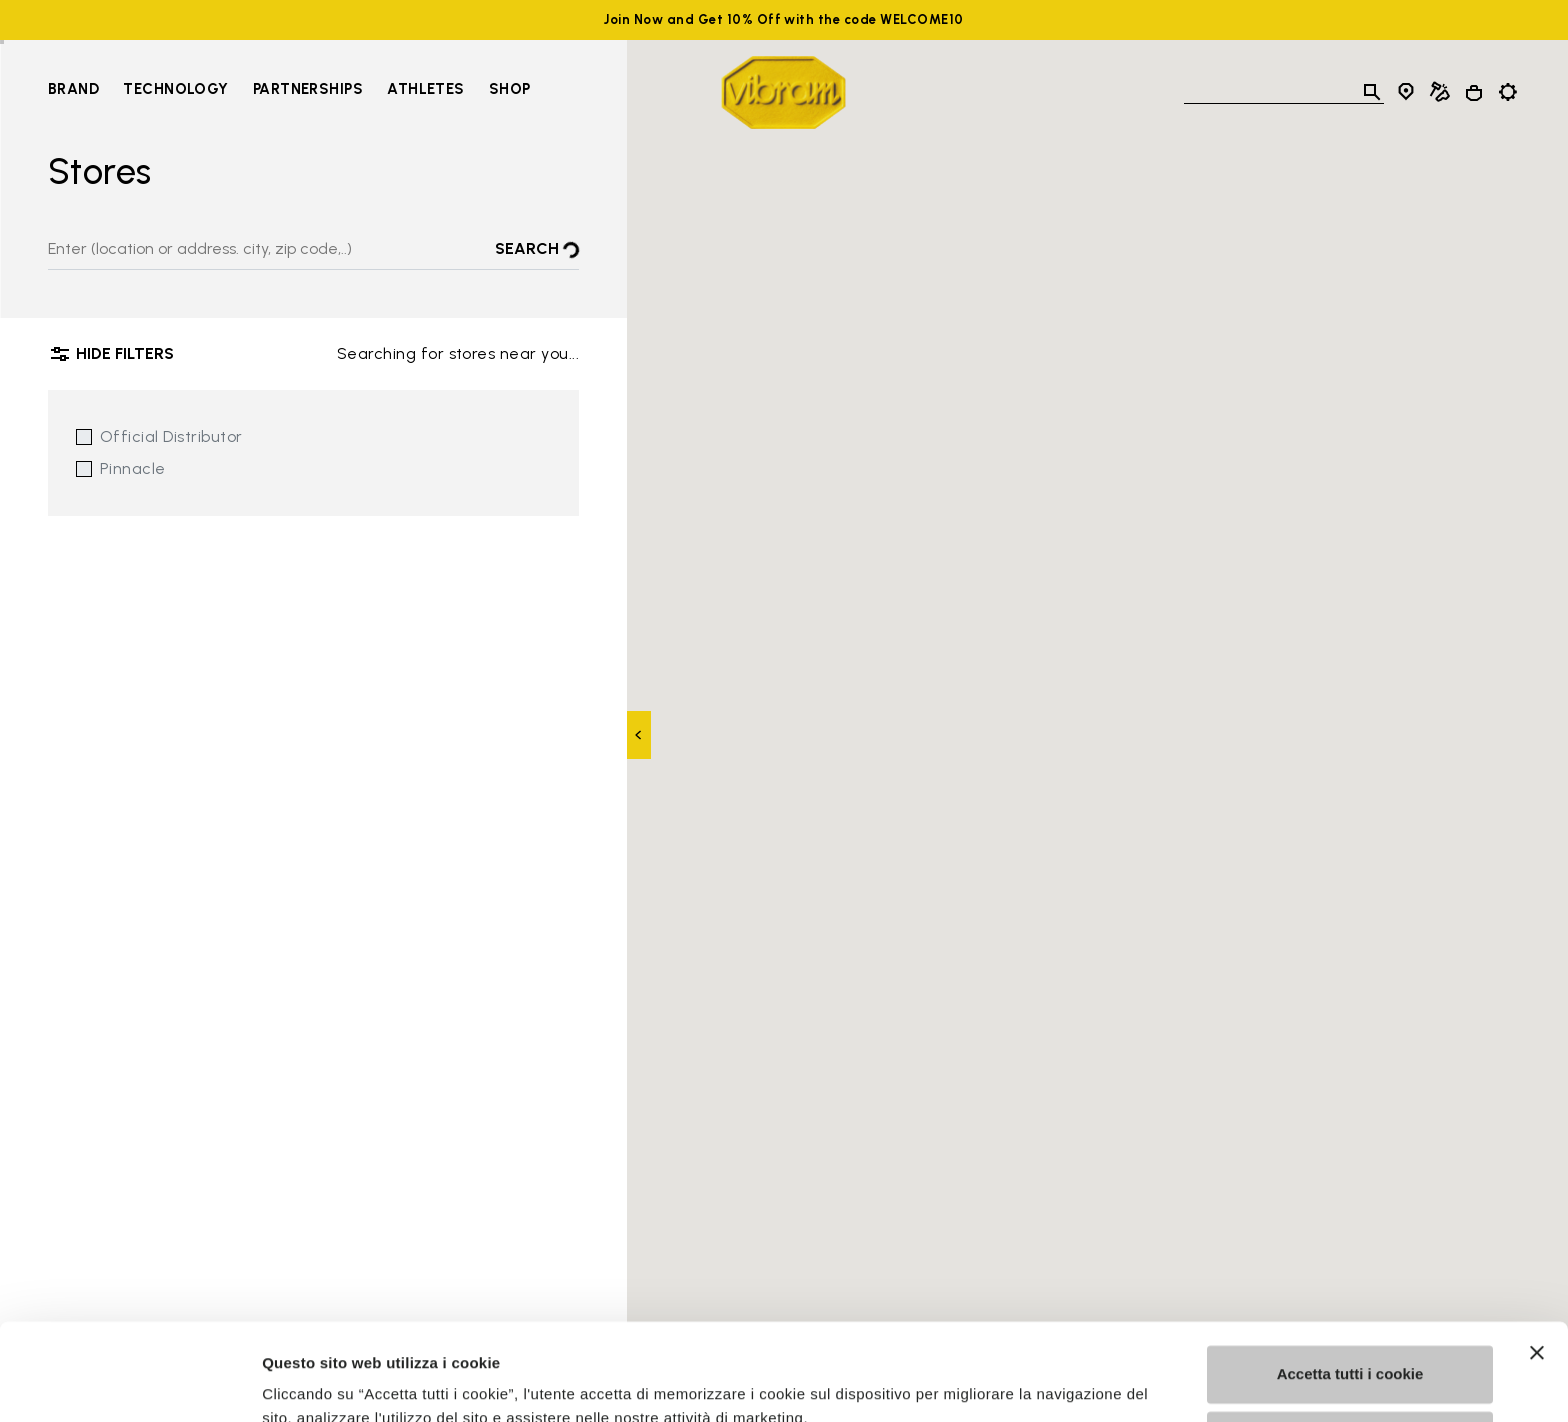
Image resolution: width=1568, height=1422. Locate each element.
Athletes (426, 89)
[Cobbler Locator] (1440, 92)
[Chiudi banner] (1537, 1262)
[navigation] (289, 92)
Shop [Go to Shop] (510, 89)
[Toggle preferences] (1508, 92)
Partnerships (308, 89)
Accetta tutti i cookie (1350, 1283)
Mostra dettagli (316, 1382)
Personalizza (1350, 1348)
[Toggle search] (1372, 92)
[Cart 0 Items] (1474, 93)
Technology (176, 89)
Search (537, 250)
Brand (73, 89)
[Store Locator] (1406, 92)
